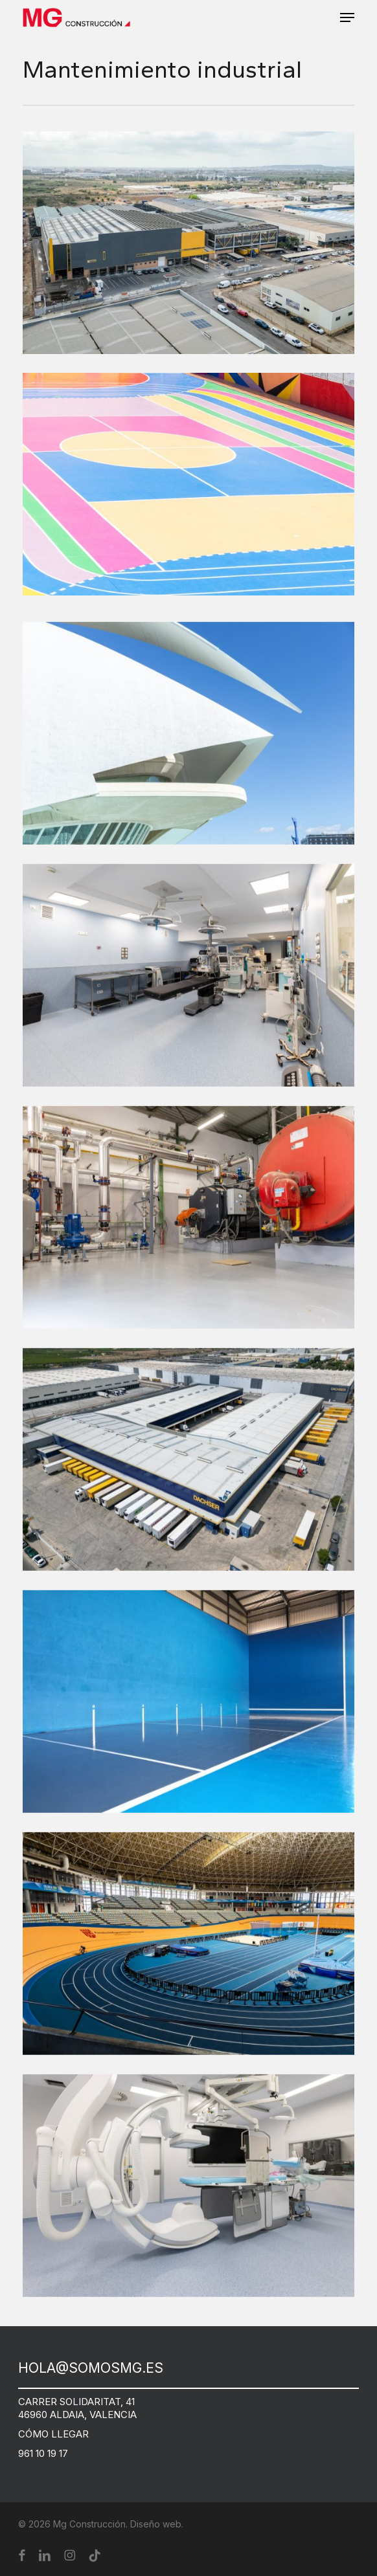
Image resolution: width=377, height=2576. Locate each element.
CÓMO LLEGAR (53, 2434)
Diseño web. (156, 2523)
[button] (347, 17)
